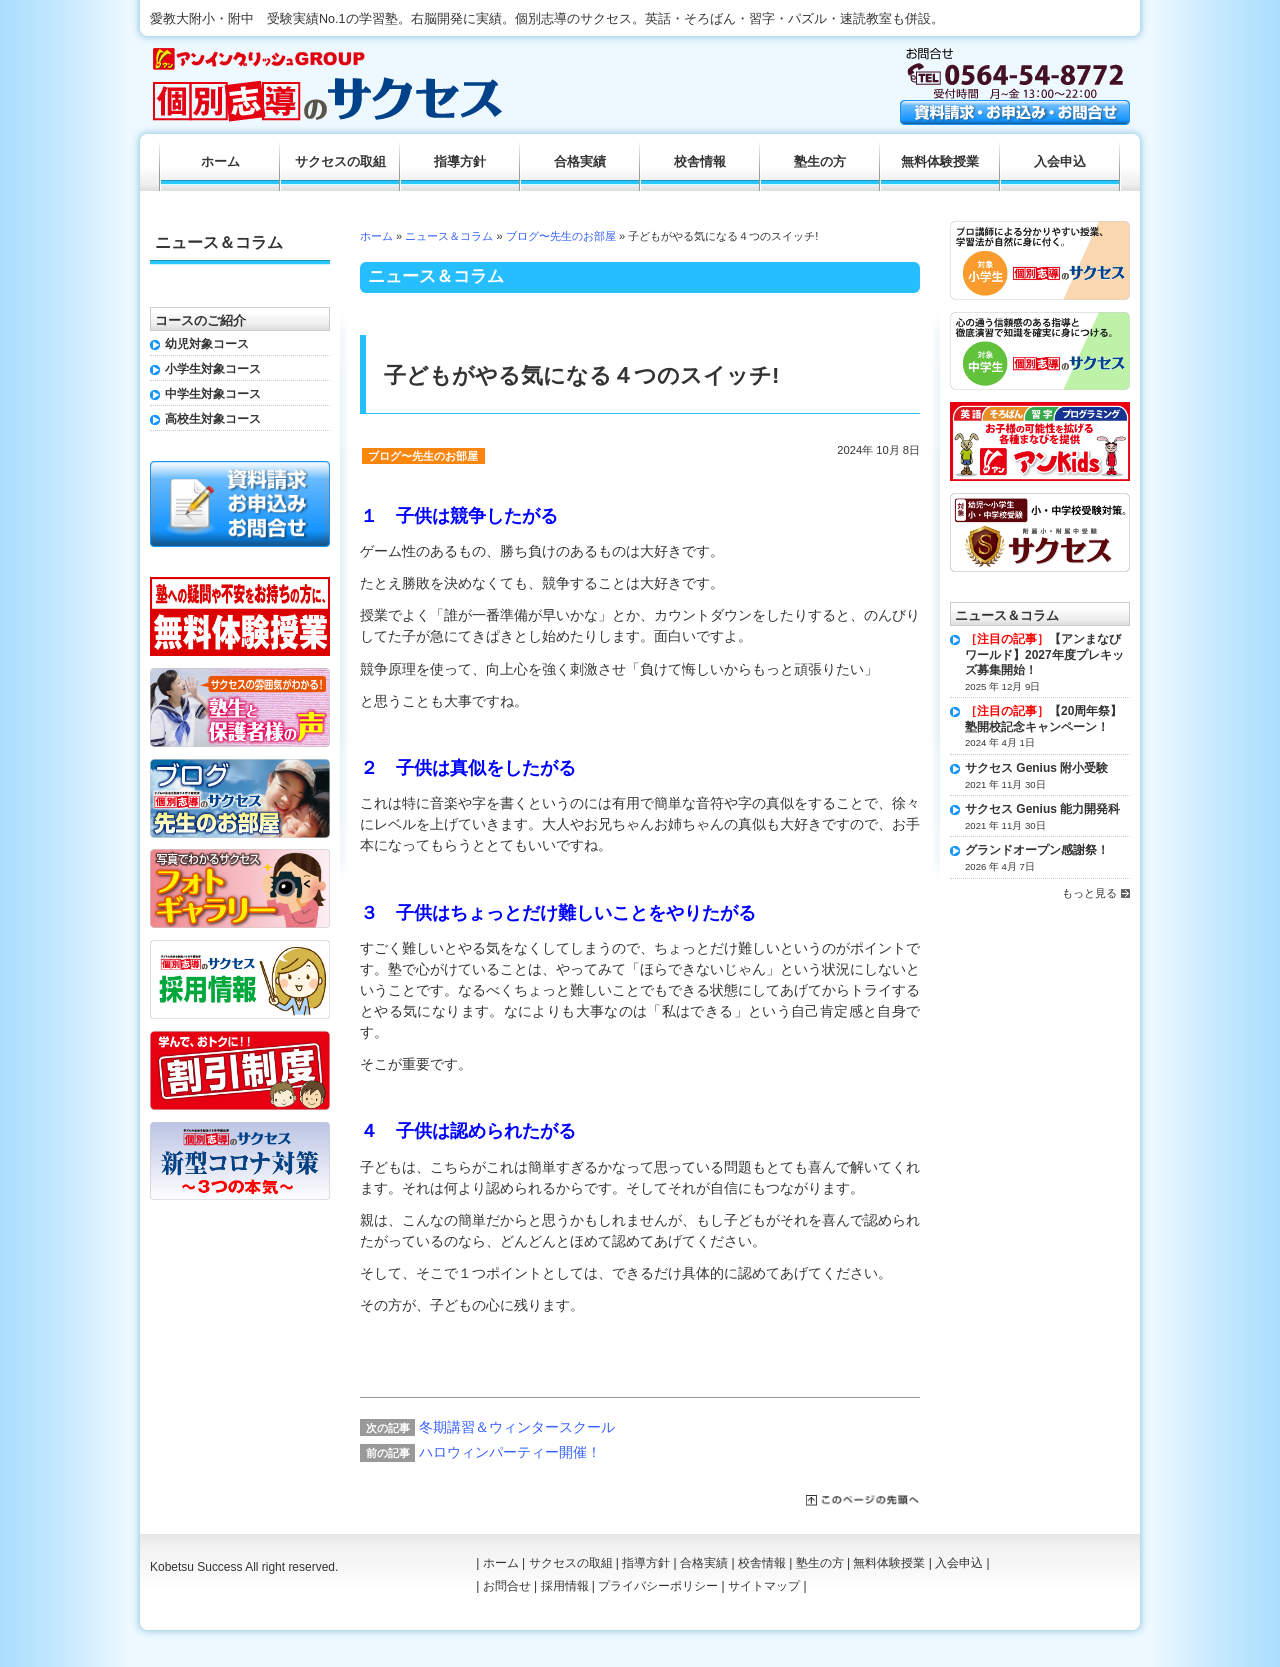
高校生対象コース (213, 419)
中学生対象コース (213, 394)
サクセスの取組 (340, 162)
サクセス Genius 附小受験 (1036, 768)
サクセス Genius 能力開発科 (1042, 809)
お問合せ (507, 1586)
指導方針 (460, 162)
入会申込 (1060, 162)
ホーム (376, 236)
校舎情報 (700, 162)
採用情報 (565, 1586)
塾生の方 (820, 162)
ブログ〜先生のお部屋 (561, 236)
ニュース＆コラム (449, 236)
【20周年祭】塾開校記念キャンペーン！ (1043, 719)
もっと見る (1089, 893)
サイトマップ (764, 1586)
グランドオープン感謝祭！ (1037, 850)
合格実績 (580, 162)
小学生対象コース (213, 369)
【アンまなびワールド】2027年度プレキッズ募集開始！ (1044, 654)
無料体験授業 (940, 162)
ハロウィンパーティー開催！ (510, 1452)
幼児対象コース (207, 344)
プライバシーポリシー (658, 1586)
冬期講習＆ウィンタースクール (517, 1427)
